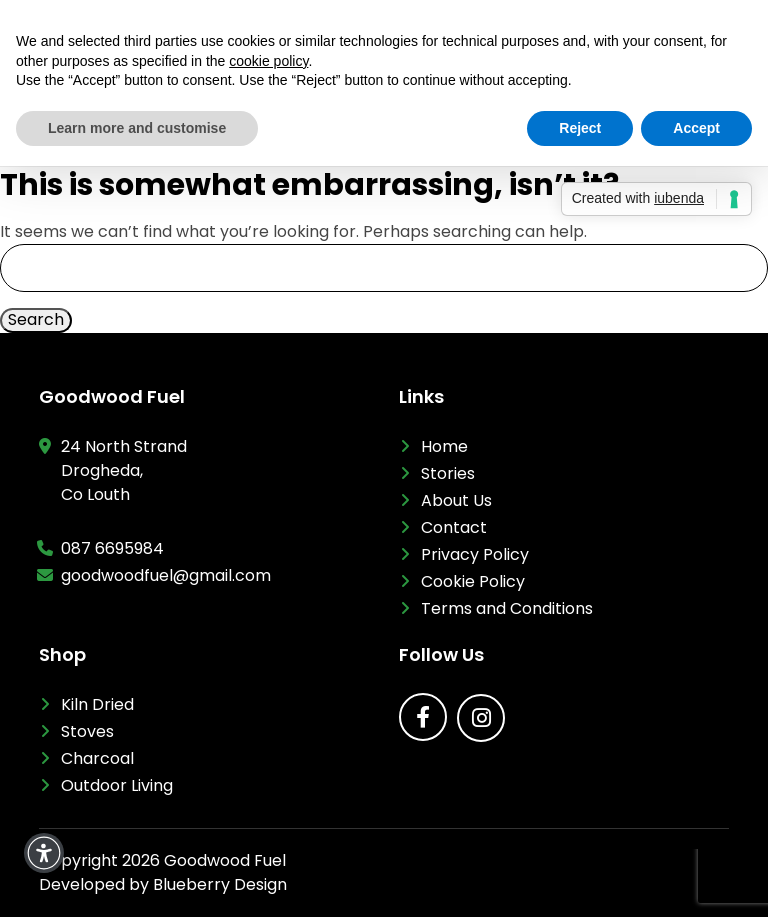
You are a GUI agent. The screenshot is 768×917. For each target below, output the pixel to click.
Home (444, 446)
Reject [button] (580, 128)
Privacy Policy (475, 554)
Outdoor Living (117, 785)
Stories (448, 473)
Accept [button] (696, 128)
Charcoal (97, 758)
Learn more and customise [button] (137, 128)
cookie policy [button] (268, 61)
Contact (454, 527)
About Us (456, 500)
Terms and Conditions (507, 608)
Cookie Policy (473, 581)
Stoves (87, 731)
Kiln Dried (97, 704)
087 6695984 (112, 548)
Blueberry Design (220, 884)
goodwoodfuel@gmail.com (166, 575)
